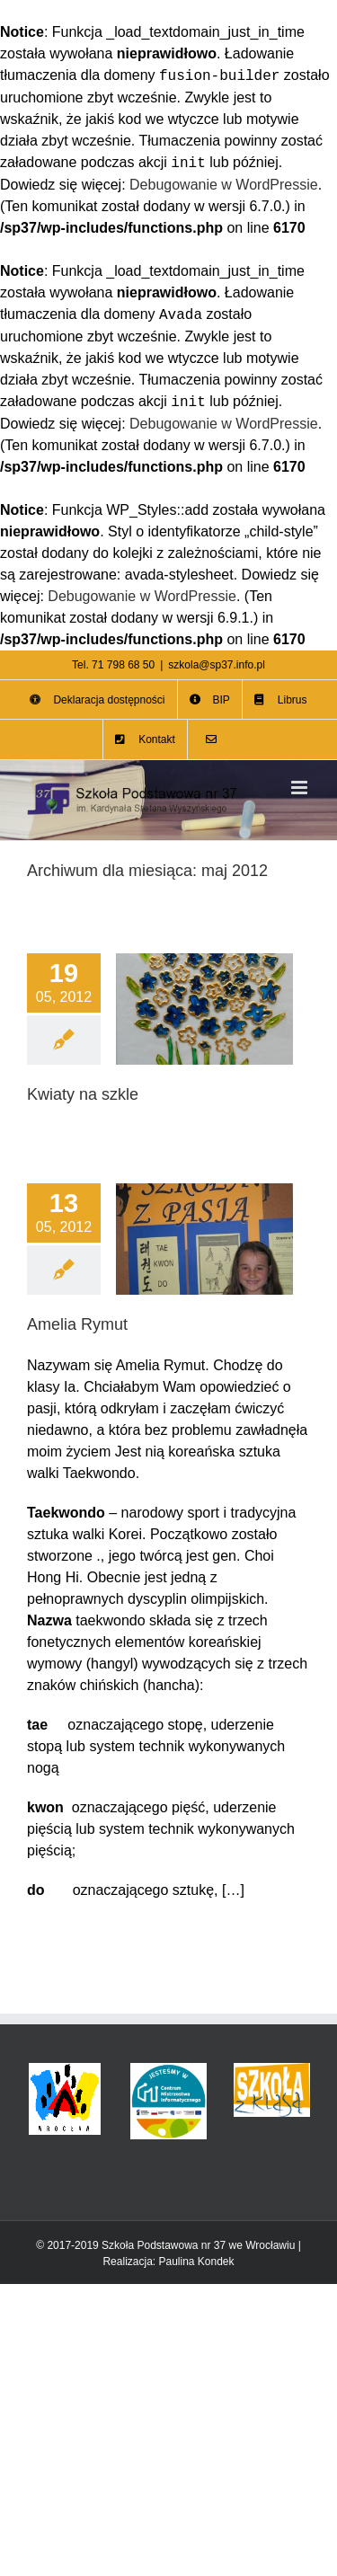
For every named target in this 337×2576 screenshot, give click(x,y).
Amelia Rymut (77, 1324)
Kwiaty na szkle (82, 1094)
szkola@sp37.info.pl (216, 665)
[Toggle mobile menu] (300, 787)
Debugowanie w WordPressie (223, 184)
